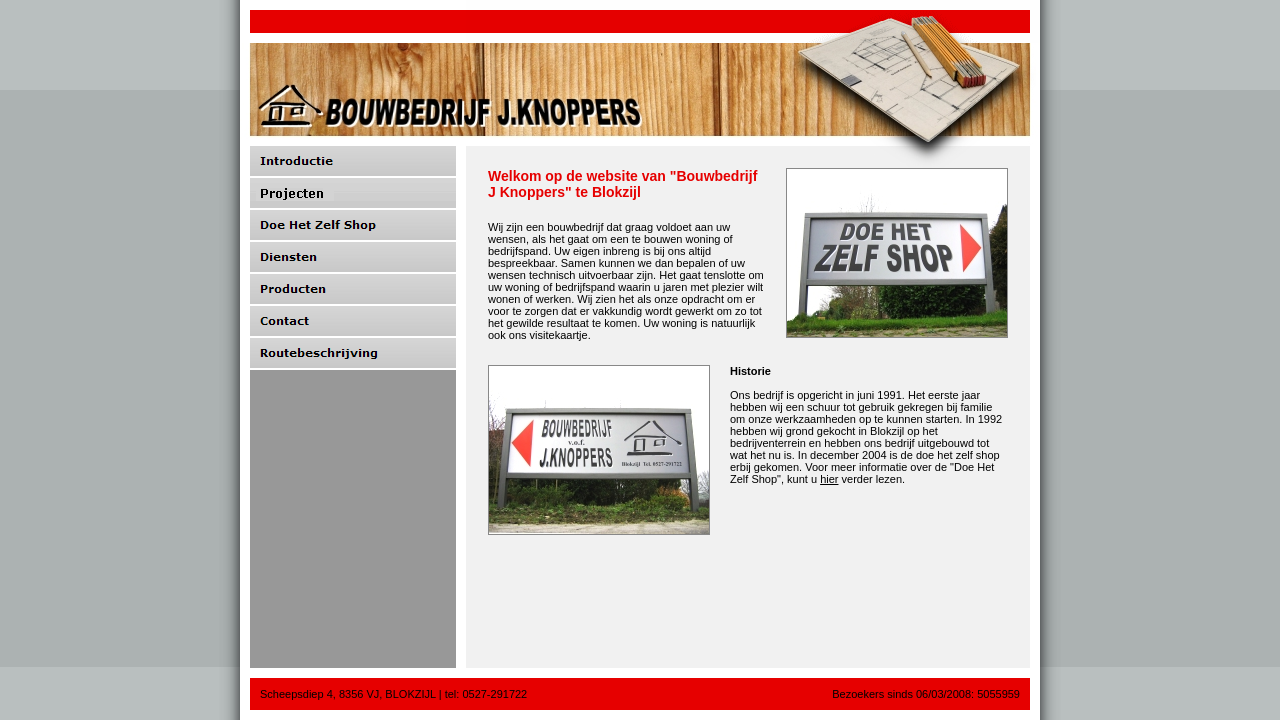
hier (829, 479)
